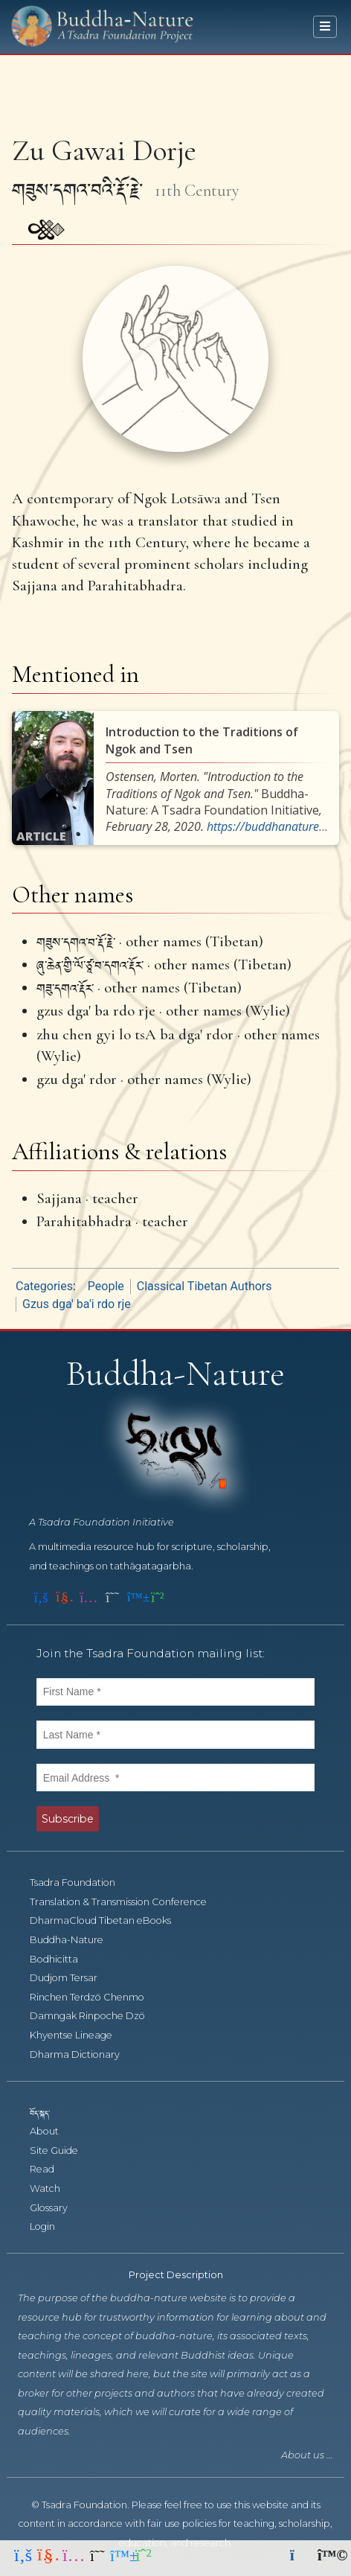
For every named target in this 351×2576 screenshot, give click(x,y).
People (106, 1286)
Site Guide (62, 2150)
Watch (53, 2188)
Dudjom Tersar (72, 1977)
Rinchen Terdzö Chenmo (95, 1997)
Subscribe (68, 1819)
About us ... (307, 2455)
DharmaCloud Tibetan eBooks (107, 1920)
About (52, 2131)
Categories (44, 1286)
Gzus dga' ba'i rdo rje (76, 1304)
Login (50, 2226)
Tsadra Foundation (81, 1882)
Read (50, 2169)
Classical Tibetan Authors (204, 1286)
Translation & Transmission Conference (126, 1901)
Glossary (57, 2207)
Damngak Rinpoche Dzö (95, 2015)
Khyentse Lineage (79, 2035)
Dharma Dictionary (83, 2054)
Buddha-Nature (75, 1939)
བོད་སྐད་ (47, 2112)
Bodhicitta (62, 1959)
